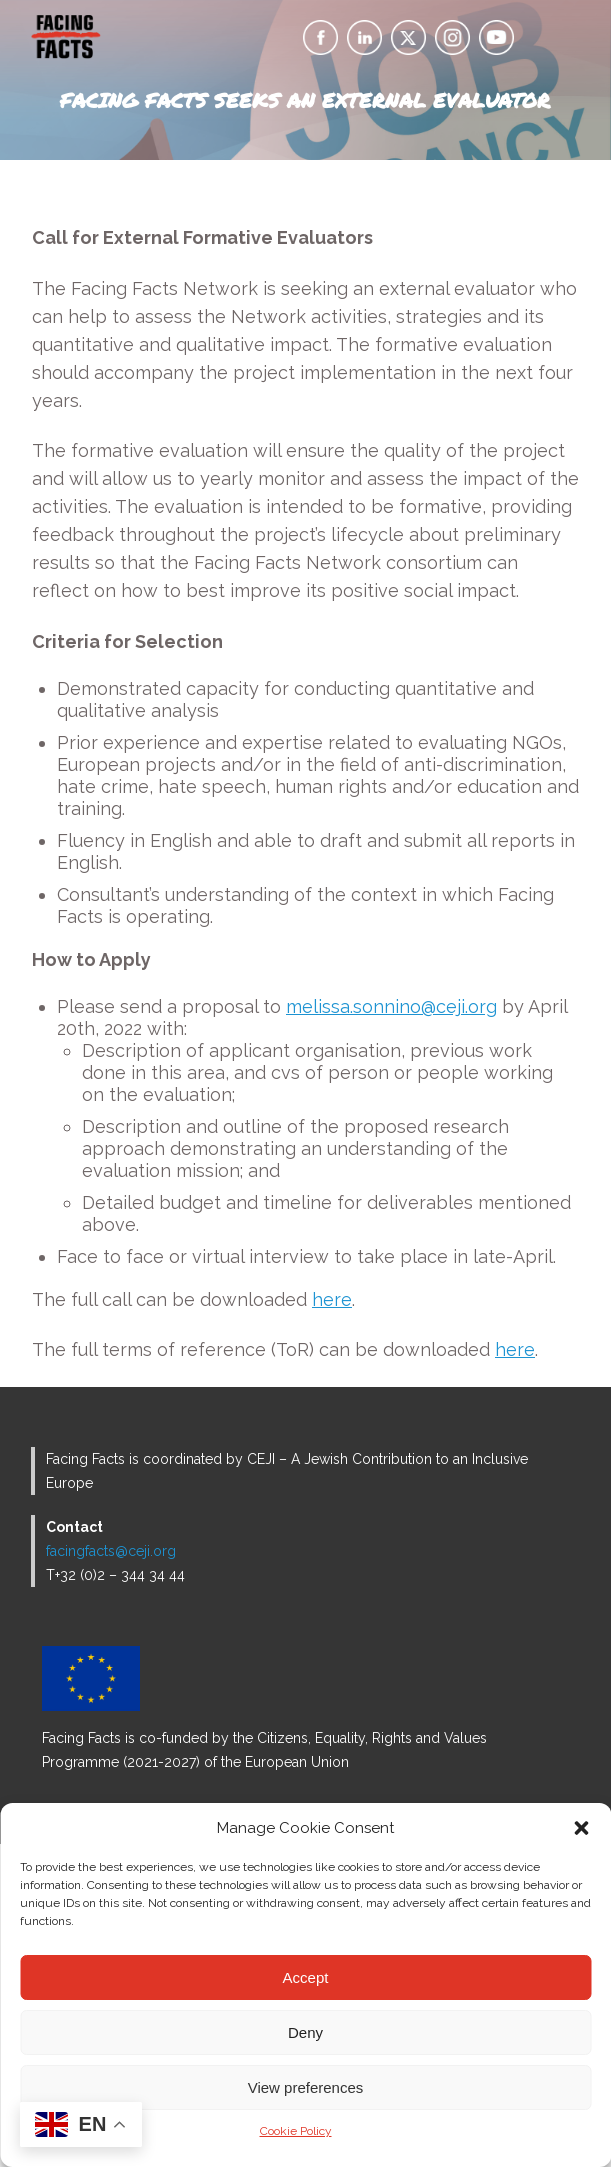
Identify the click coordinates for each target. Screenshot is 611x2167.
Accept (306, 1977)
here (332, 1299)
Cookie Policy (296, 2131)
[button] (581, 1828)
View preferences (306, 2087)
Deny (305, 2032)
